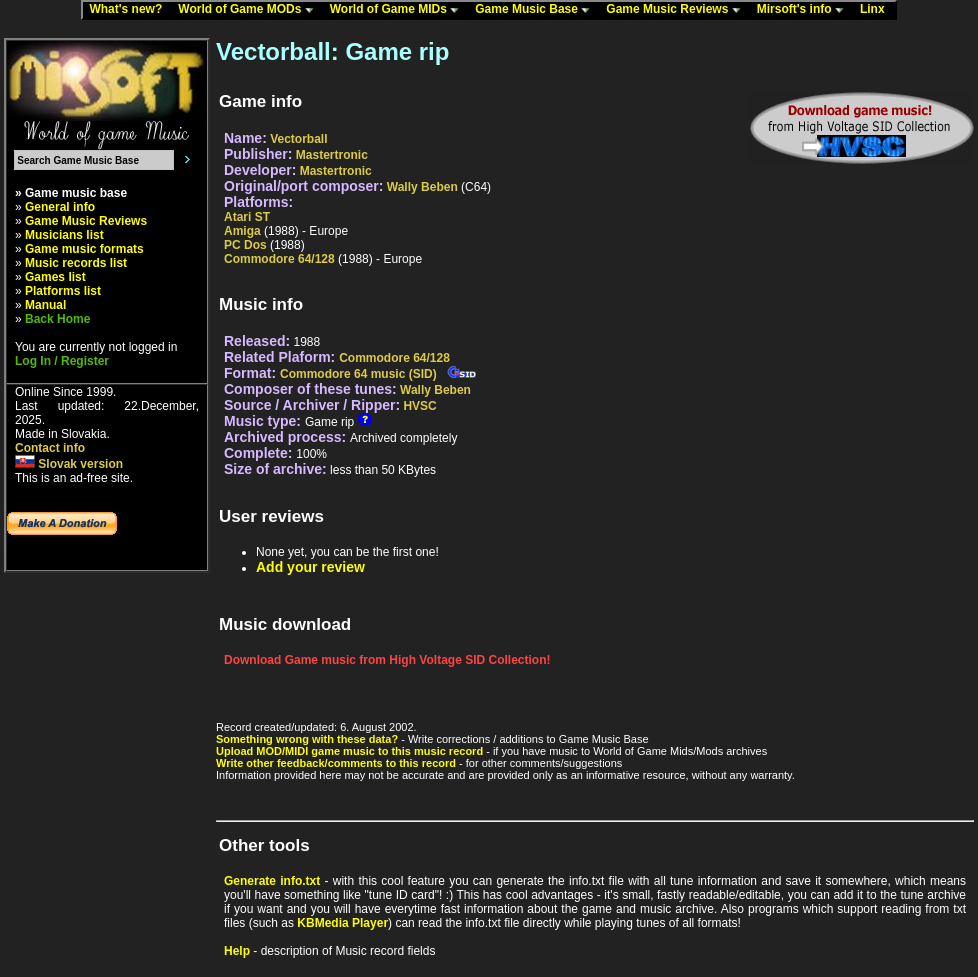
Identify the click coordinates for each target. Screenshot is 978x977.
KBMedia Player (342, 923)
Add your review (310, 567)
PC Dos (245, 245)
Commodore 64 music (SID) (358, 374)
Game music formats (84, 249)
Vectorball (298, 139)
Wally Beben (422, 187)
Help (237, 951)
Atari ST (247, 217)
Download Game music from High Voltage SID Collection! (387, 660)
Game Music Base (537, 10)
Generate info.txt (272, 881)
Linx (877, 10)
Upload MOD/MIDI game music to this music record (349, 751)
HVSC (419, 406)
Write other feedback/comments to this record (336, 763)
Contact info (50, 448)
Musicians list (64, 235)
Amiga (242, 231)
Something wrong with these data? (307, 739)
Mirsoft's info (805, 10)
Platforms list (63, 291)
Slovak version (69, 464)
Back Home (57, 319)
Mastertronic (332, 155)
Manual (45, 305)
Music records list (76, 263)
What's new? (130, 10)
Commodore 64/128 (279, 259)
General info (60, 207)
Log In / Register (62, 361)
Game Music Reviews (677, 10)
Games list (55, 277)
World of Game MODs (250, 10)
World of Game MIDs (399, 10)
